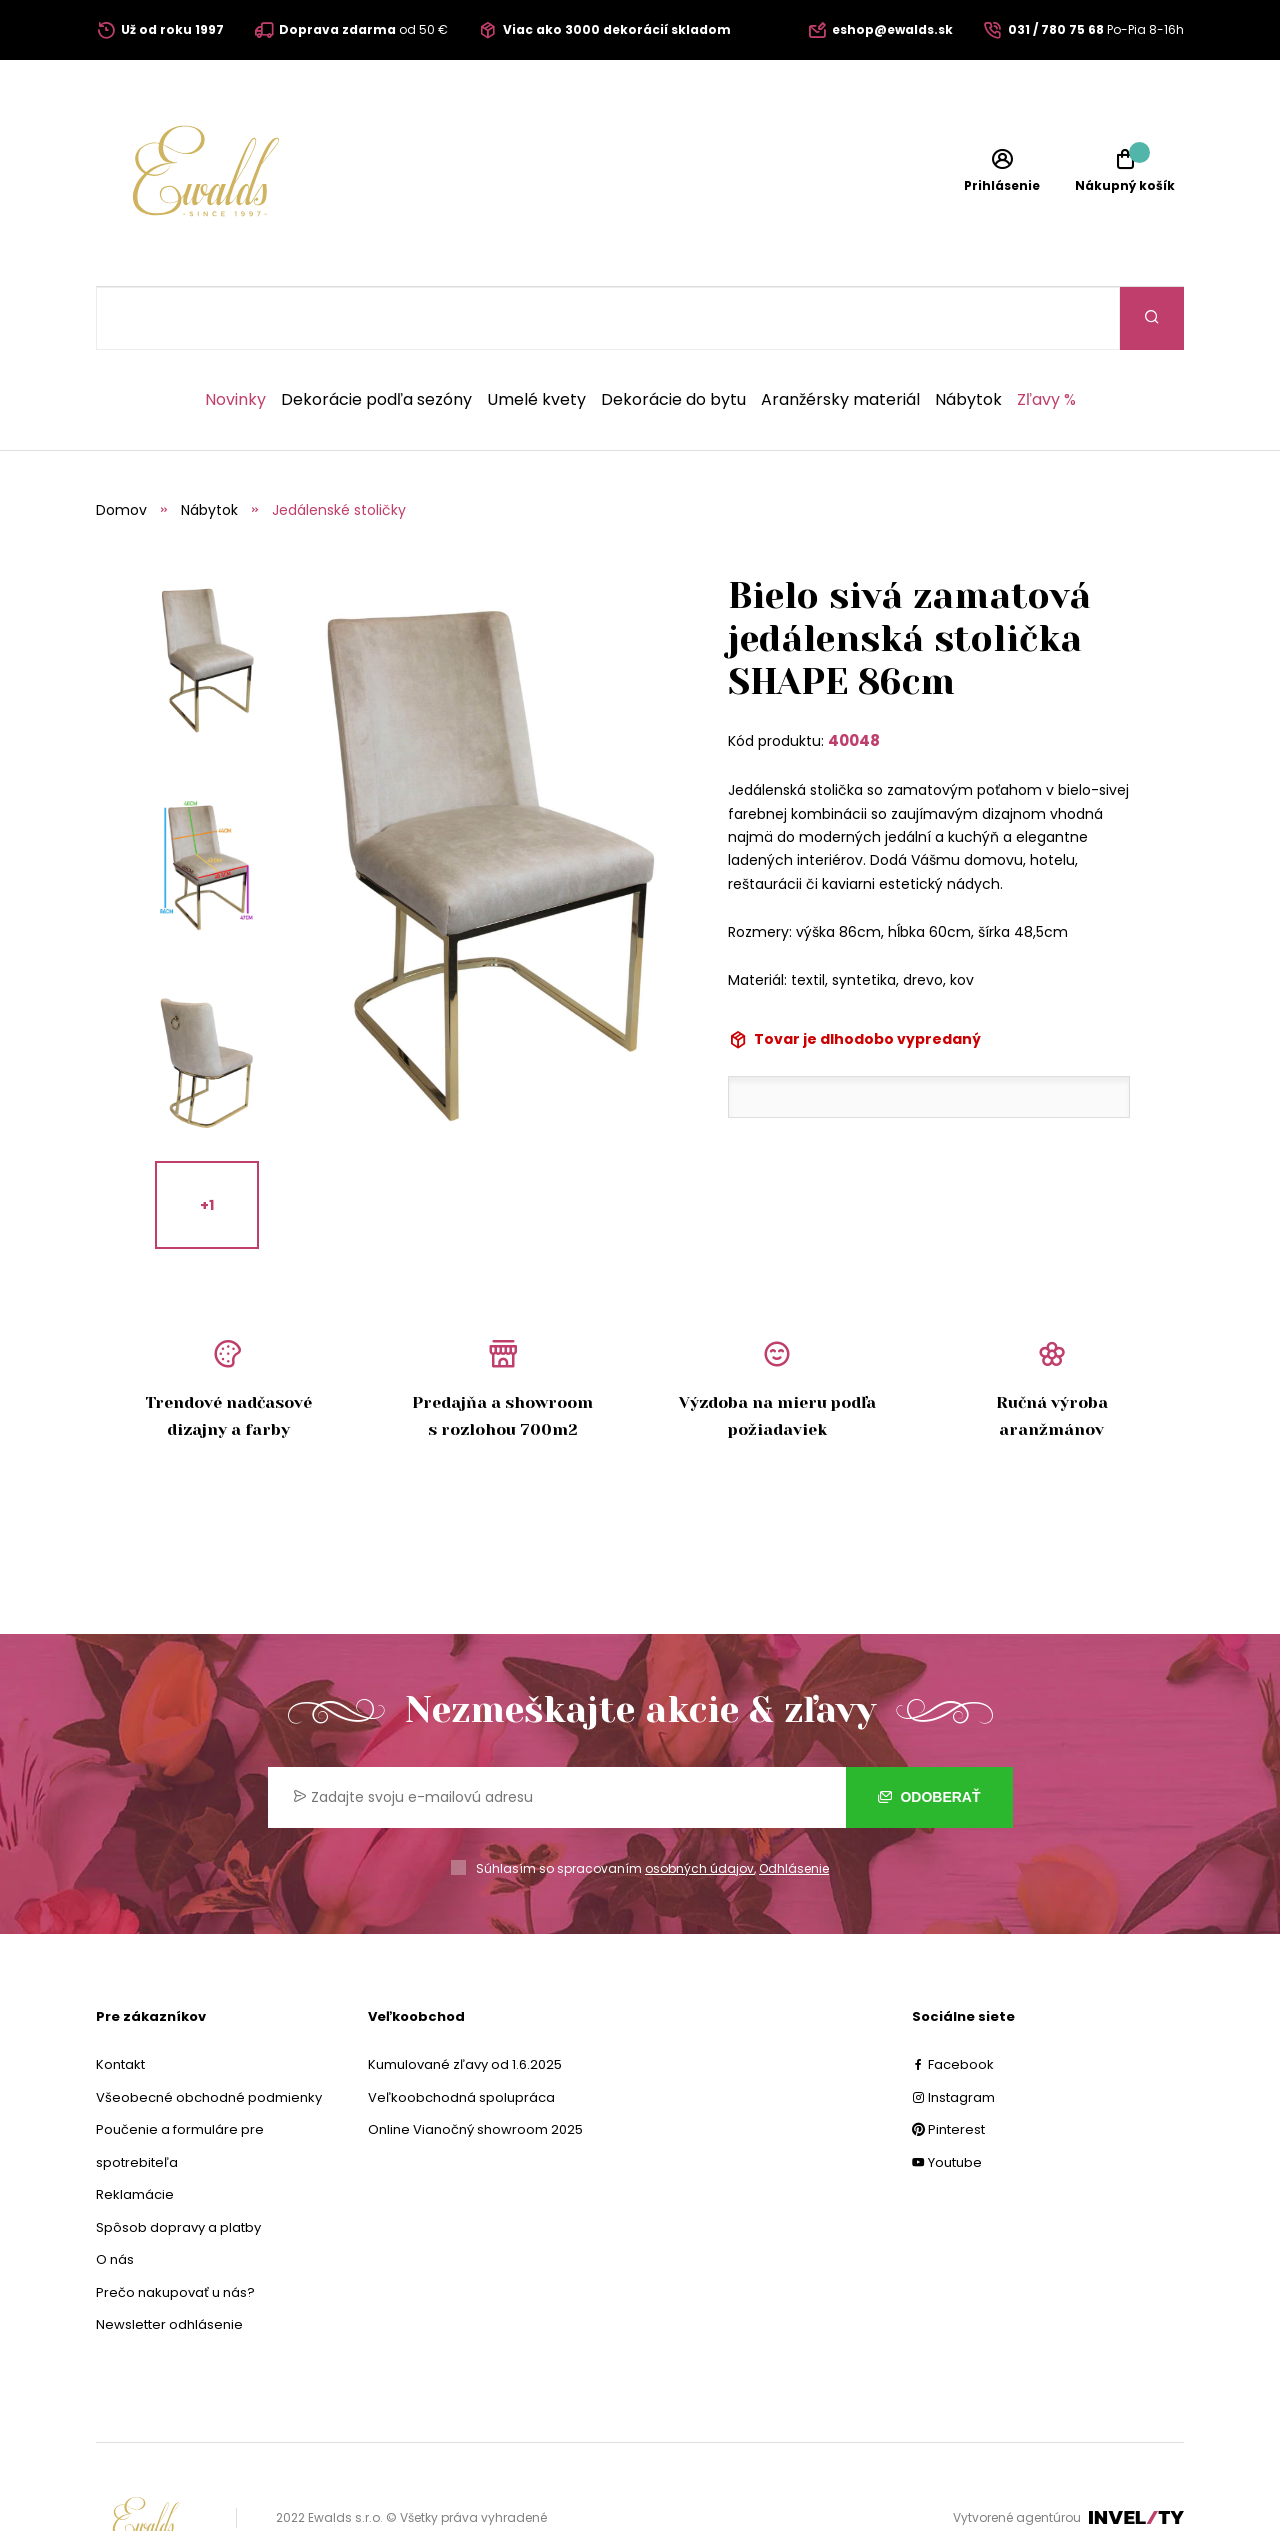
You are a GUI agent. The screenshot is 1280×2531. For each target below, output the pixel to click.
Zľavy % (1046, 337)
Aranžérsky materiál (840, 337)
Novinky (235, 337)
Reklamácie (135, 2131)
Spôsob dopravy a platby (178, 2164)
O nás (115, 2196)
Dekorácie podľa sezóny (376, 337)
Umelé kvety (536, 337)
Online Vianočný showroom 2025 (475, 2066)
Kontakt (120, 2001)
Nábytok (968, 337)
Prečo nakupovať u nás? (175, 2229)
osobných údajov (699, 1805)
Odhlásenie (794, 1805)
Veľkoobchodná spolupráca (461, 2034)
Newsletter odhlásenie (169, 2261)
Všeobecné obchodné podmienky (209, 2034)
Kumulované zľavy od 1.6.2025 (465, 2001)
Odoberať (929, 1734)
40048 (854, 677)
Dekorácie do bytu (673, 337)
